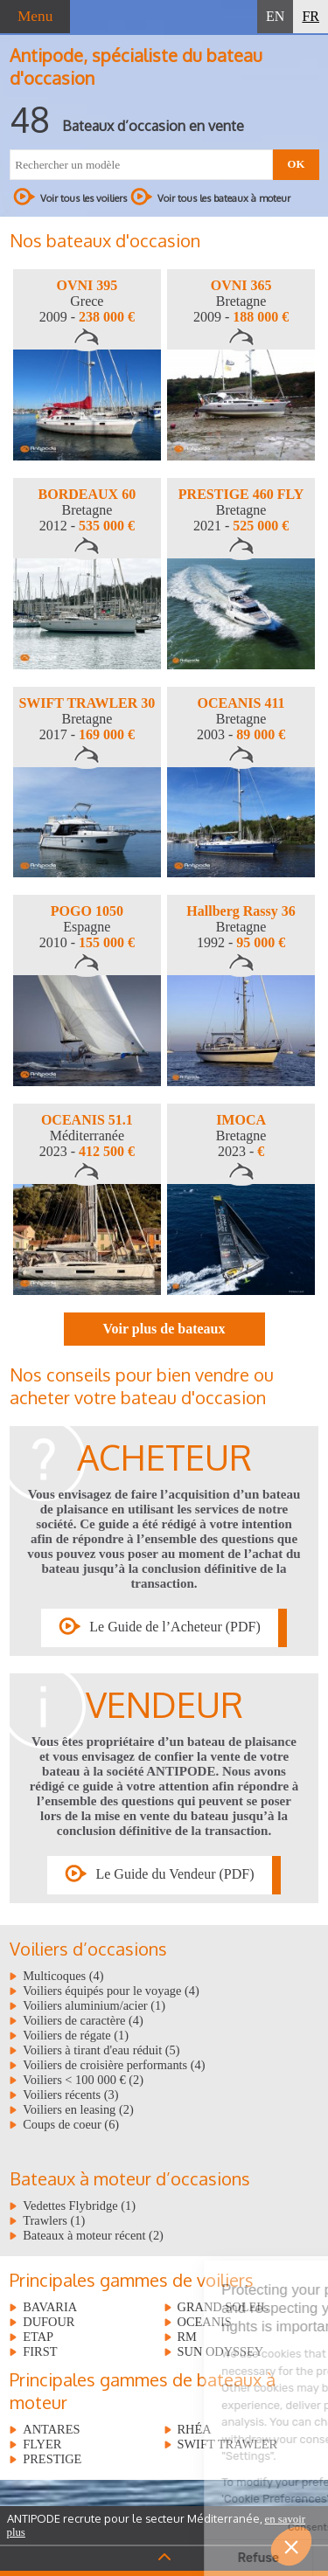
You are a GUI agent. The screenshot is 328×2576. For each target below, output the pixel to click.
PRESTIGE (52, 2459)
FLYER (42, 2444)
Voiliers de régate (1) (76, 2035)
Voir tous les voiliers (70, 196)
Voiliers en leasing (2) (78, 2109)
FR (310, 16)
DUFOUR (48, 2322)
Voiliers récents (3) (70, 2095)
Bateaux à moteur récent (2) (93, 2235)
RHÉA (195, 2429)
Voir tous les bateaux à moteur (210, 196)
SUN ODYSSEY (221, 2351)
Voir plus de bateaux (163, 1328)
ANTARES (51, 2429)
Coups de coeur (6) (71, 2124)
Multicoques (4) (63, 1976)
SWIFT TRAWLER (228, 2444)
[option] (87, 364)
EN (275, 16)
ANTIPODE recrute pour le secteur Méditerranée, (156, 2525)
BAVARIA (50, 2307)
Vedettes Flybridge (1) (79, 2205)
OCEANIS (205, 2322)
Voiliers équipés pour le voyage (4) (111, 1991)
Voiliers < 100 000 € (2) (83, 2080)
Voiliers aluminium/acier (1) (94, 2005)
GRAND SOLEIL (223, 2307)
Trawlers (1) (54, 2220)
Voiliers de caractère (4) (83, 2020)
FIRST (40, 2351)
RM (187, 2337)
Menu (34, 16)
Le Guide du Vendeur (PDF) (174, 1873)
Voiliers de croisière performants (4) (114, 2065)
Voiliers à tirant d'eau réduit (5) (101, 2050)
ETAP (38, 2337)
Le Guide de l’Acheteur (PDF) (175, 1626)
